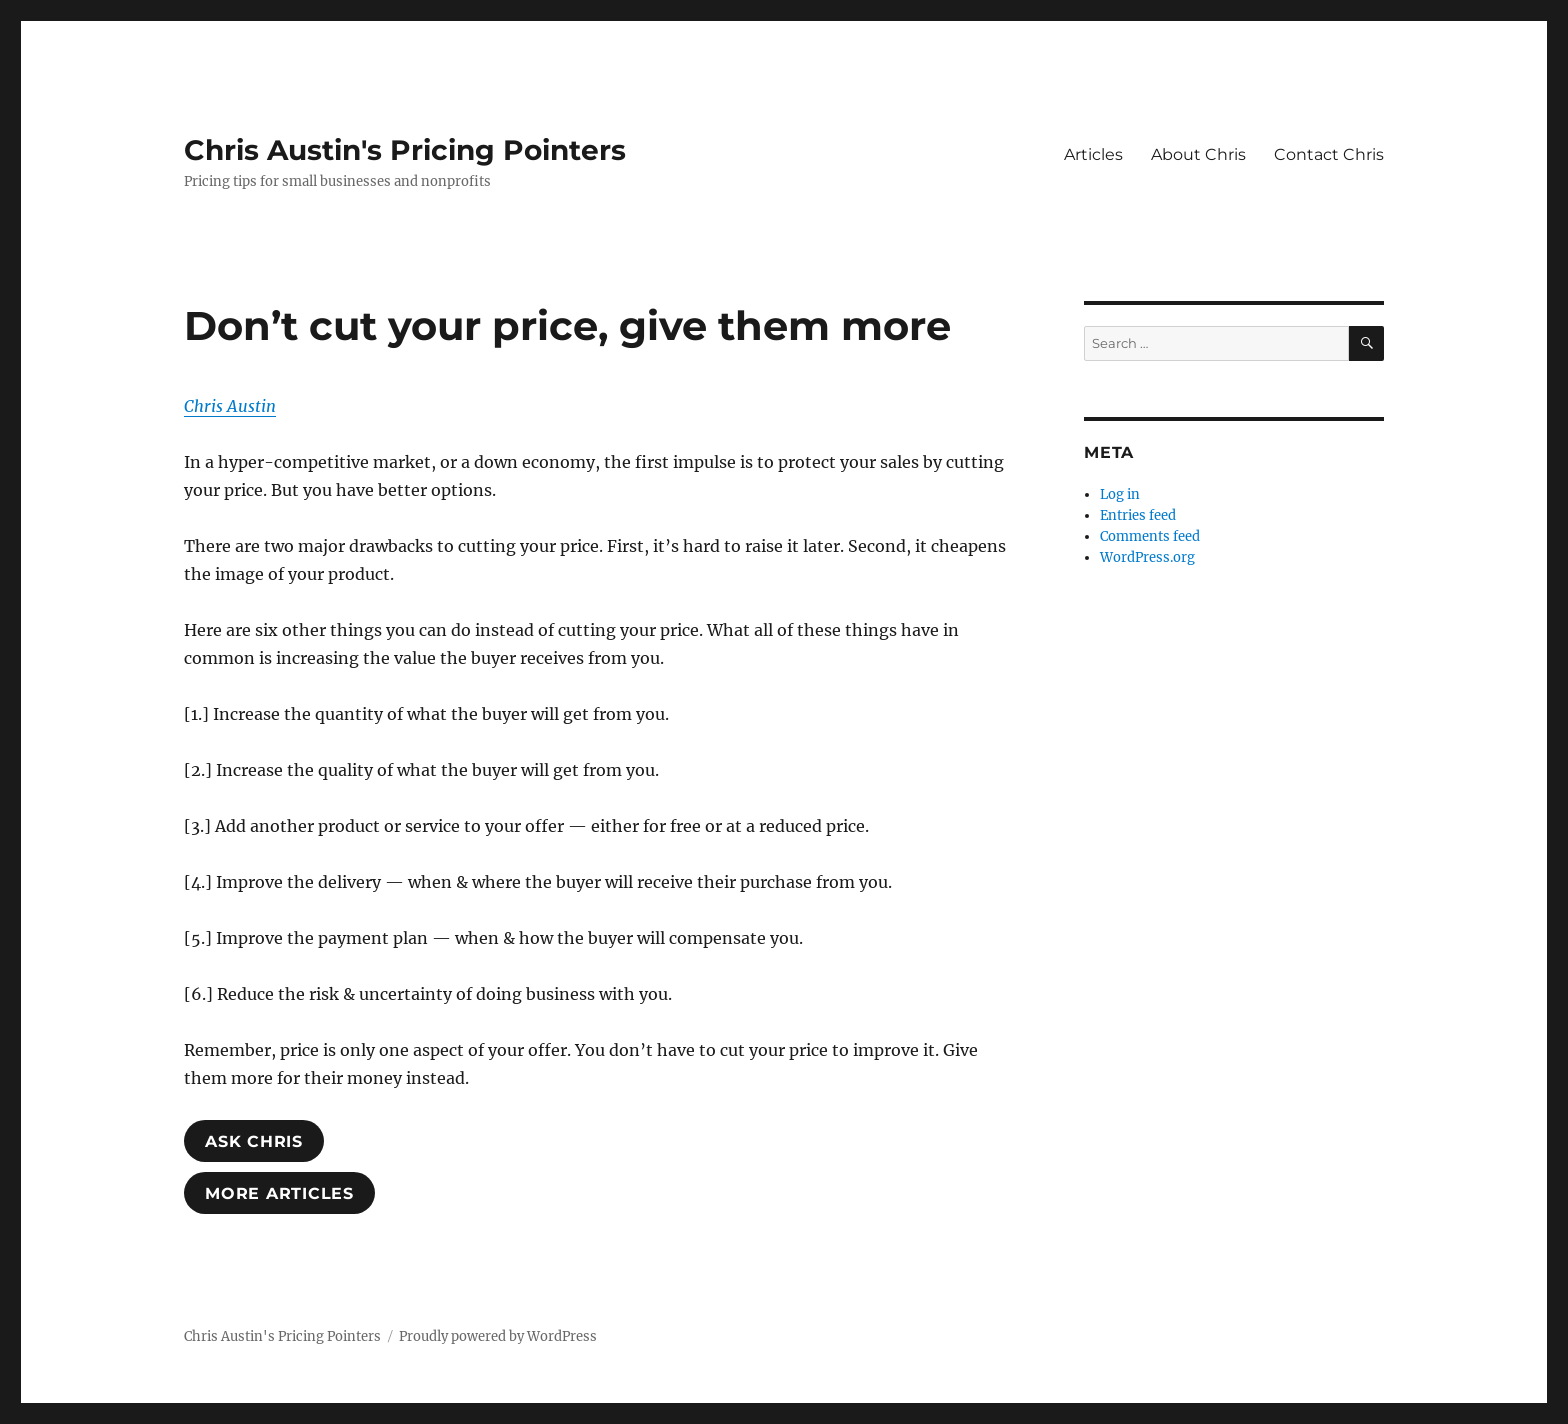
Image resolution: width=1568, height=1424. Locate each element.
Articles (1093, 154)
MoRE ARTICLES (279, 1193)
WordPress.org (1147, 557)
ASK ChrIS (254, 1141)
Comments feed (1150, 536)
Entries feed (1138, 515)
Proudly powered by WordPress (498, 1336)
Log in (1120, 494)
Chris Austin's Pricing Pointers (405, 150)
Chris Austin (230, 406)
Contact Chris (1329, 154)
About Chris (1198, 154)
